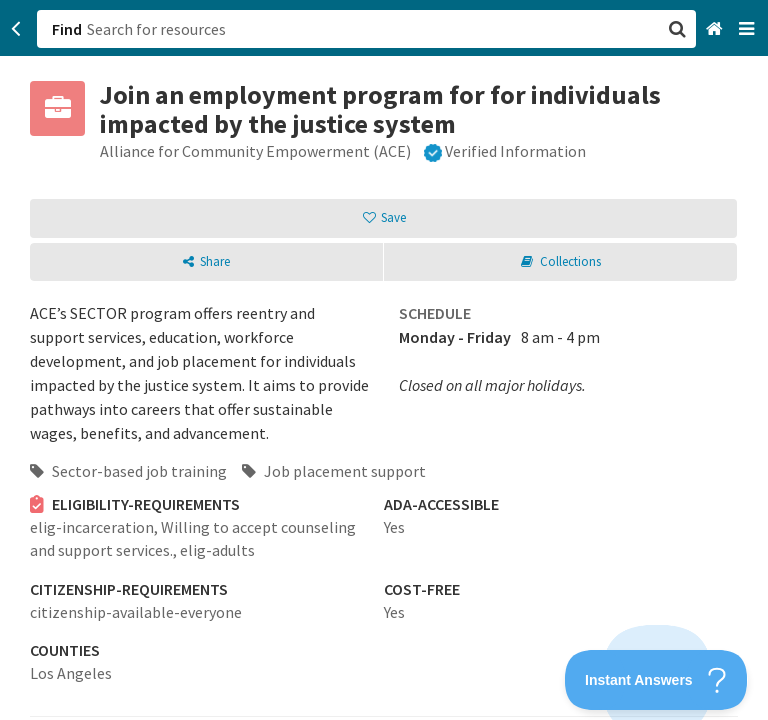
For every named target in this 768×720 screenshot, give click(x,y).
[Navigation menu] (748, 29)
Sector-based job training (128, 471)
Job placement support (334, 471)
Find (67, 29)
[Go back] (16, 29)
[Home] (716, 29)
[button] (384, 360)
